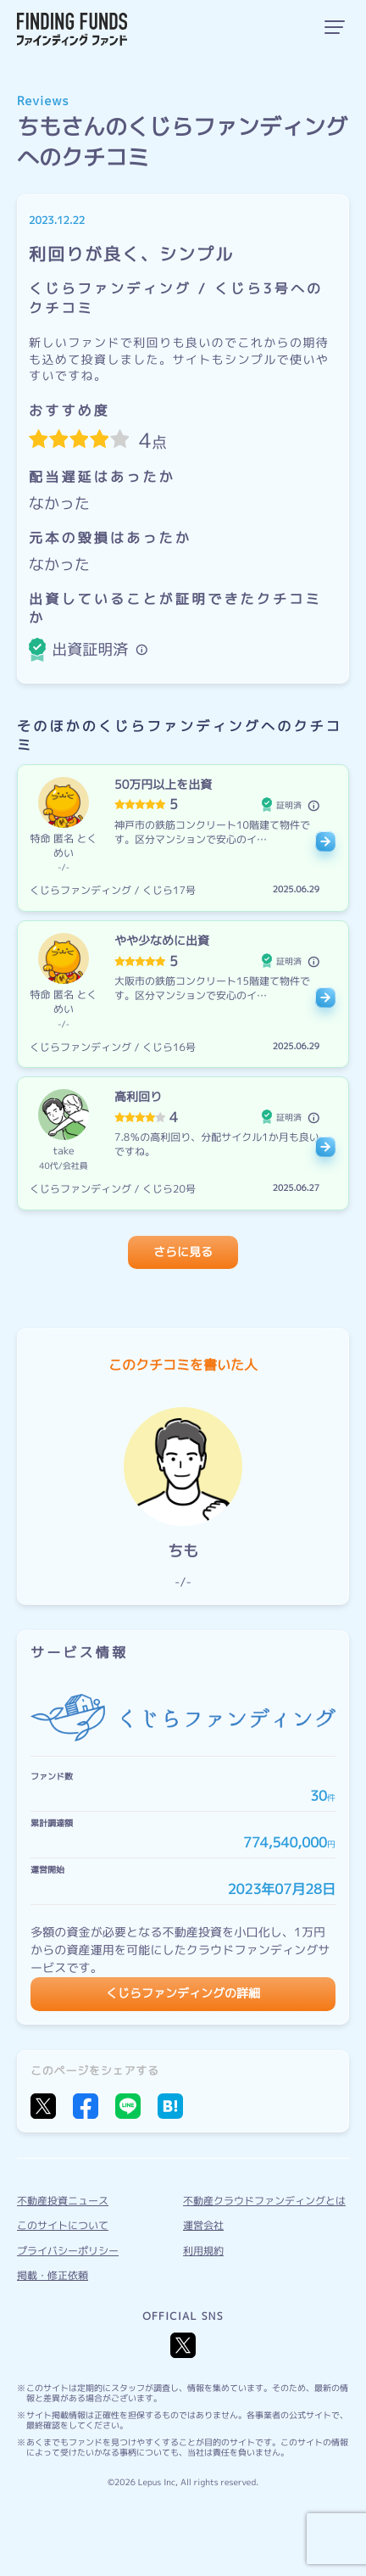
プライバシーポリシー (68, 2251)
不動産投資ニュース (62, 2200)
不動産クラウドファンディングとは (264, 2200)
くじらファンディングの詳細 (183, 1994)
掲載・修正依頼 (52, 2275)
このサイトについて (62, 2225)
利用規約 (203, 2251)
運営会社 (203, 2225)
